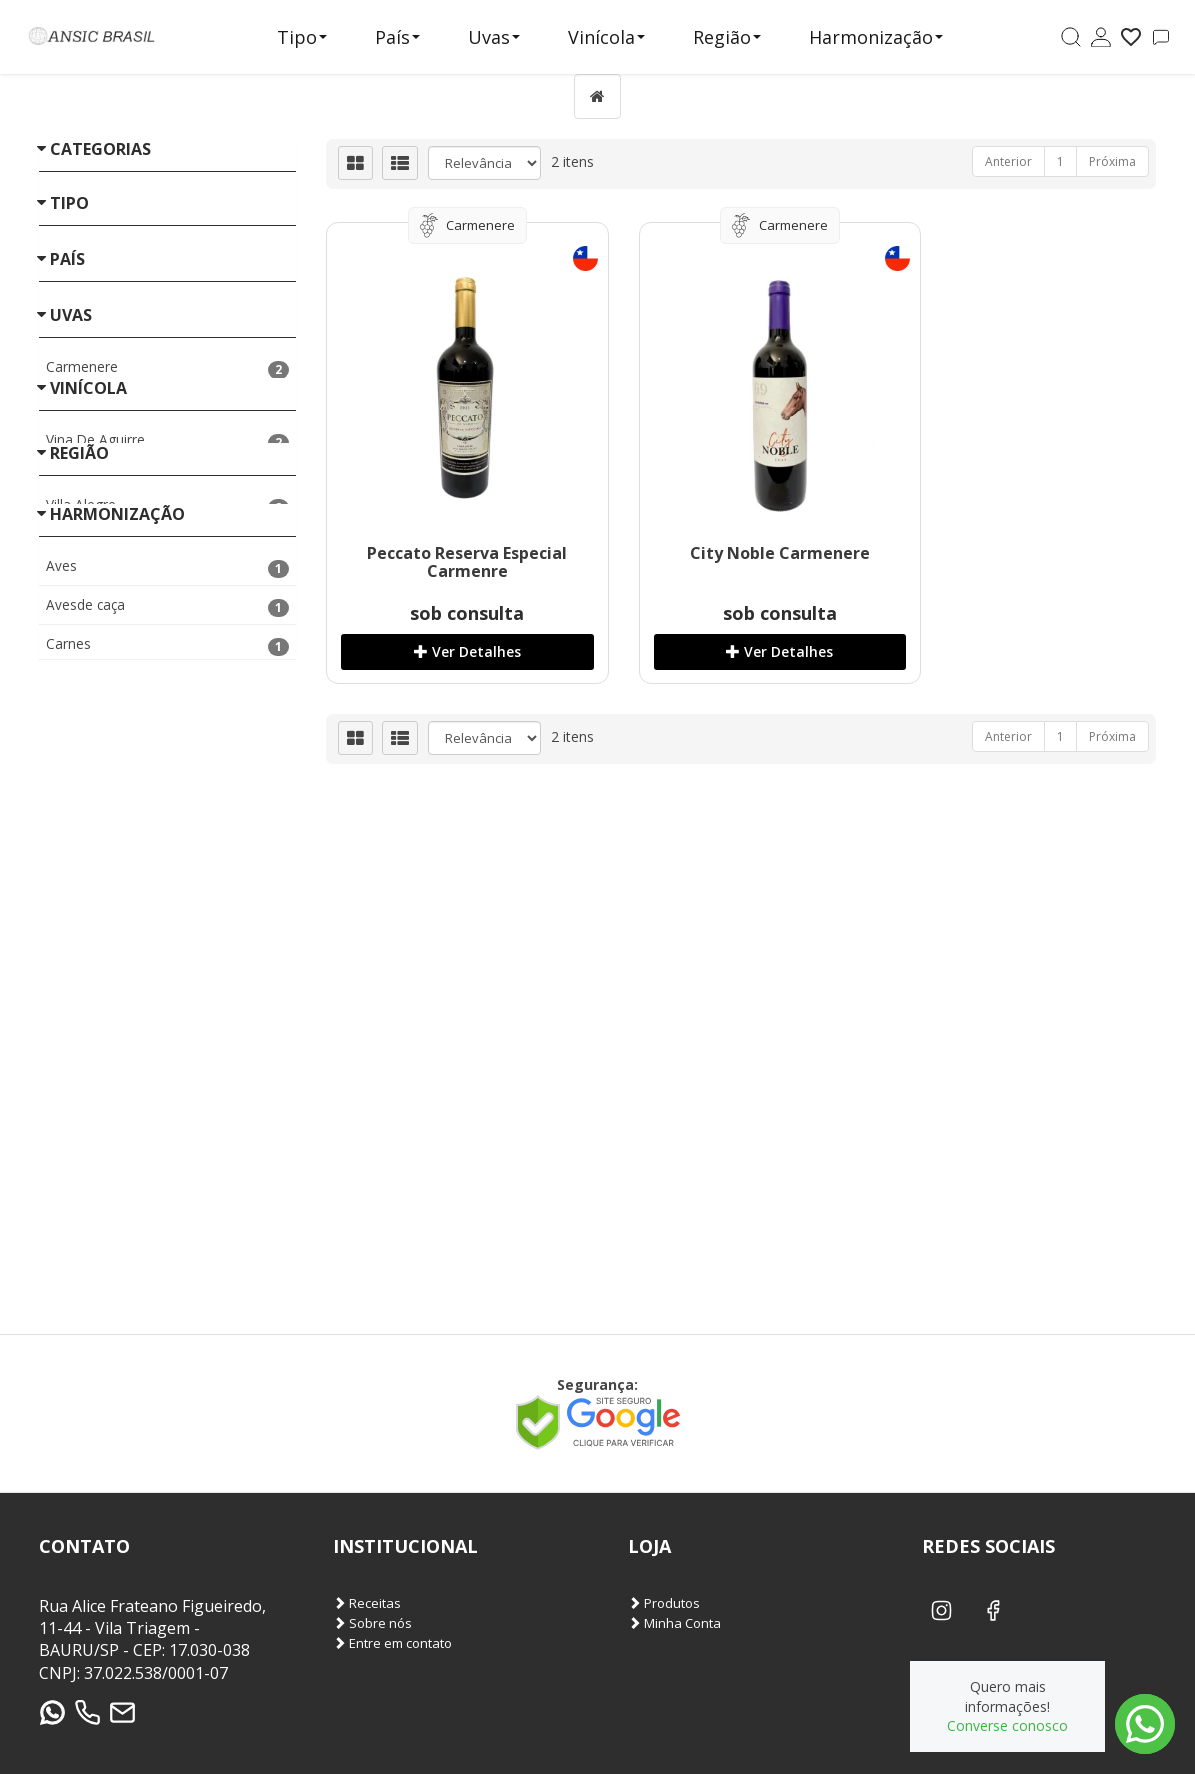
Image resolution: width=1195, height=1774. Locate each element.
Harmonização (876, 37)
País (397, 37)
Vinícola (606, 37)
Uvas (494, 37)
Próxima (1112, 161)
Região (727, 37)
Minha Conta (674, 1623)
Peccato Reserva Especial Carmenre (454, 562)
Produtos (664, 1603)
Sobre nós (372, 1623)
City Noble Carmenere (742, 553)
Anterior (1008, 161)
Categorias (100, 149)
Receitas (367, 1603)
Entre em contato (392, 1643)
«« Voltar (67, 603)
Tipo (302, 37)
